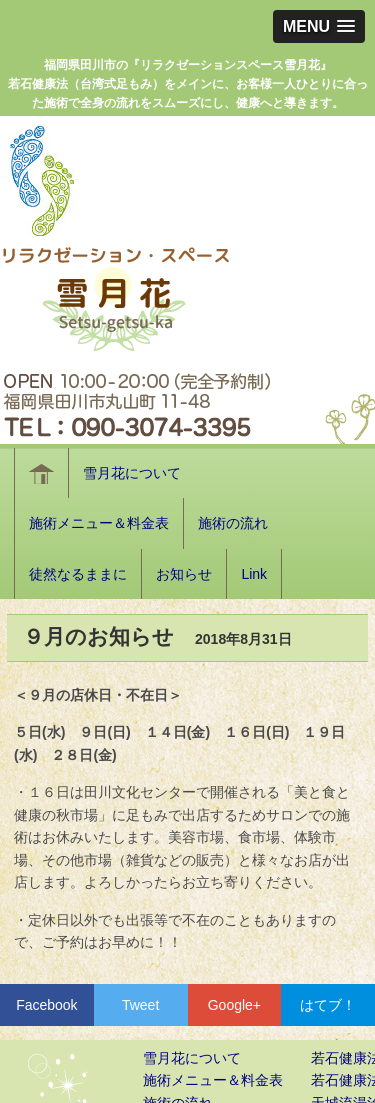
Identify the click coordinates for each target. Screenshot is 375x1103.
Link (254, 574)
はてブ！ (328, 1005)
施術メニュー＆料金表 (99, 523)
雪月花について (132, 473)
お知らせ (184, 574)
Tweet (140, 1005)
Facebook (46, 1005)
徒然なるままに (78, 574)
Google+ (234, 1005)
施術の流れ (233, 523)
